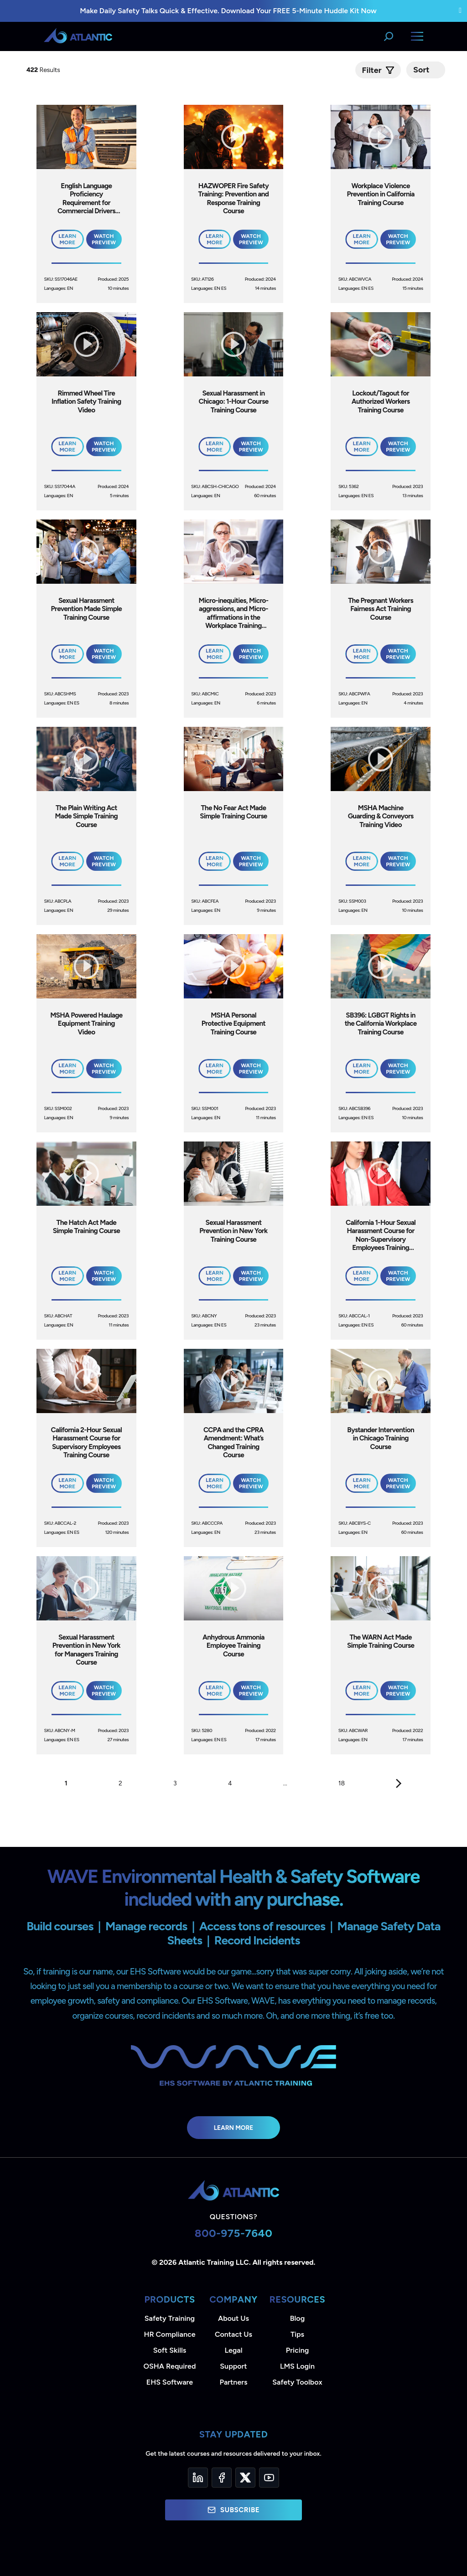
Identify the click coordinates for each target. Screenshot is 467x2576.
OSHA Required (170, 2366)
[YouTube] (269, 2478)
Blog (297, 2318)
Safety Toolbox (297, 2382)
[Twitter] (245, 2478)
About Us (233, 2318)
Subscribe (233, 2510)
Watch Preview (104, 239)
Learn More (234, 2127)
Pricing (297, 2350)
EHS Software (169, 2382)
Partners (234, 2382)
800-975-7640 (234, 2233)
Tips (297, 2334)
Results (44, 70)
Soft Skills (169, 2350)
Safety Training (170, 2318)
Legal (234, 2350)
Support (233, 2366)
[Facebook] (222, 2478)
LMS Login (297, 2366)
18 (341, 1783)
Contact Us (233, 2334)
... (285, 1783)
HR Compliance (170, 2334)
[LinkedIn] (198, 2478)
